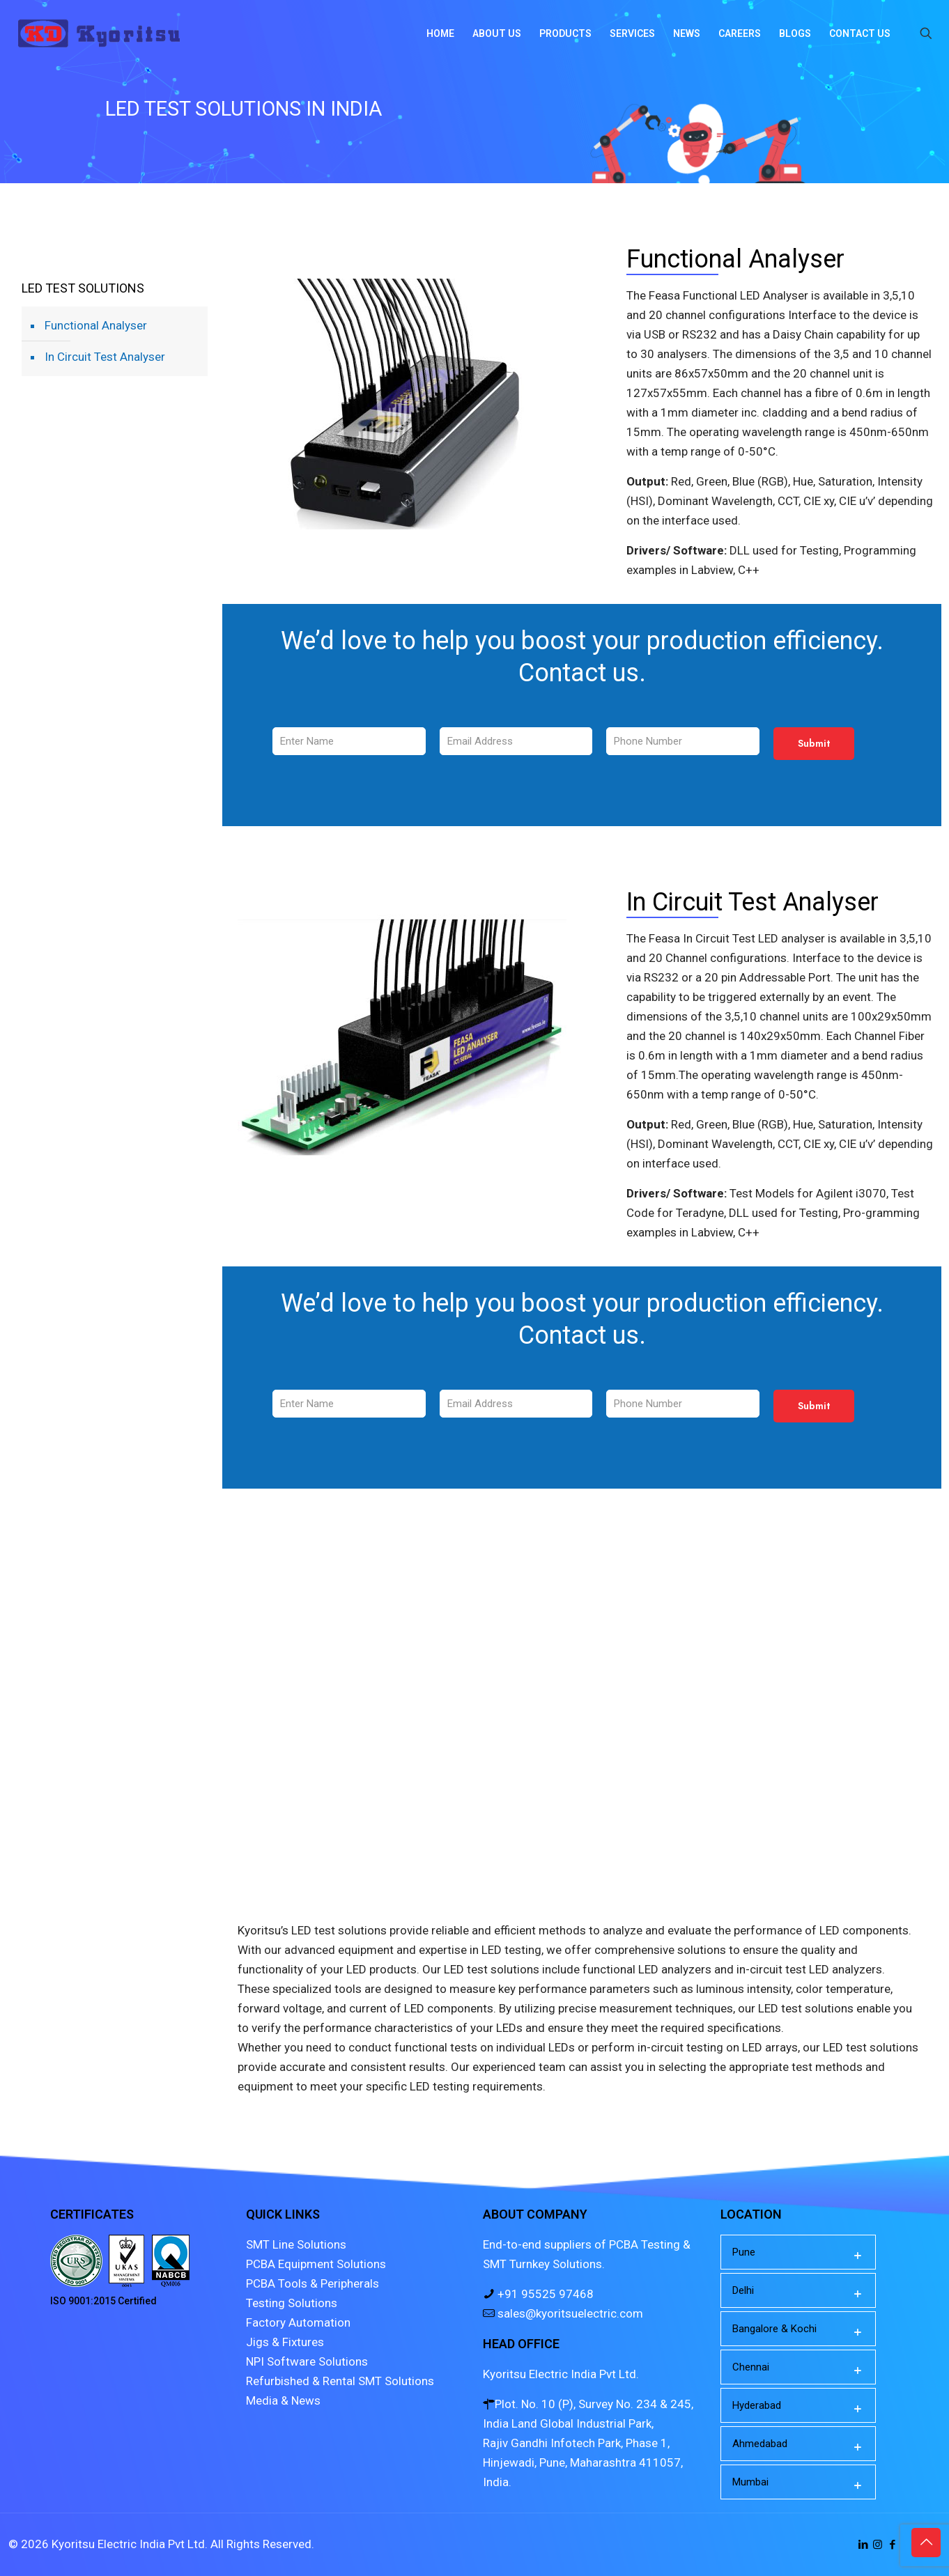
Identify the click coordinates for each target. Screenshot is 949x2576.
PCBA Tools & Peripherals (312, 2283)
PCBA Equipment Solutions (316, 2264)
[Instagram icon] (877, 2544)
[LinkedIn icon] (863, 2544)
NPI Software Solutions (307, 2361)
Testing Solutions (291, 2303)
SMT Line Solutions (296, 2244)
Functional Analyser (96, 325)
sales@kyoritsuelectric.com (569, 2313)
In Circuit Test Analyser (105, 357)
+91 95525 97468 (544, 2294)
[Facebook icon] (892, 2544)
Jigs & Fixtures (285, 2342)
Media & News (283, 2400)
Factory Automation (298, 2322)
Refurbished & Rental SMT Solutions (340, 2381)
